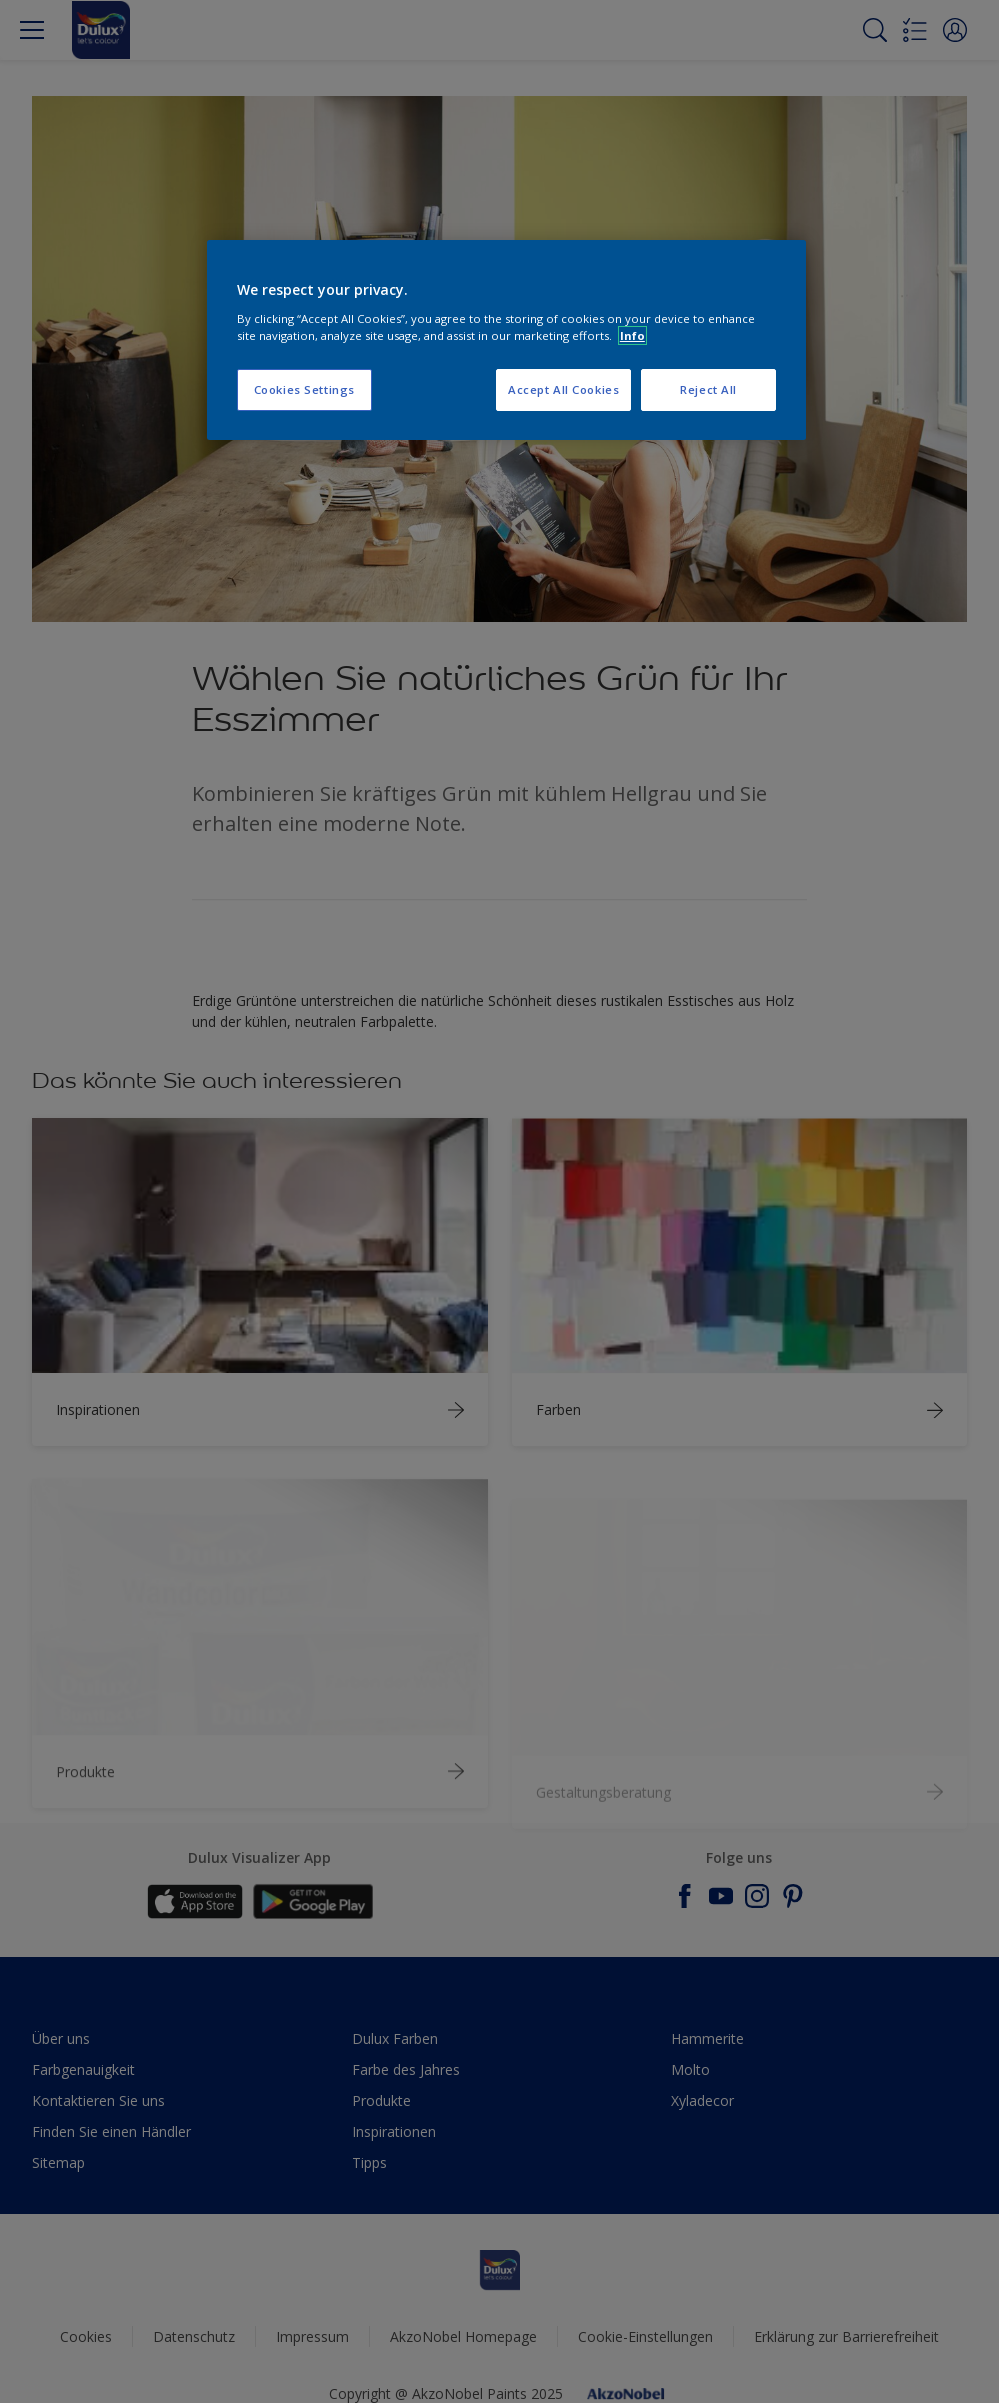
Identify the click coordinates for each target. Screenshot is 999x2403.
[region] (506, 340)
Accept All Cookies (563, 389)
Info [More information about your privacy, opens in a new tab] (632, 335)
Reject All (708, 389)
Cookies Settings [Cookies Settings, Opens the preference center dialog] (304, 389)
